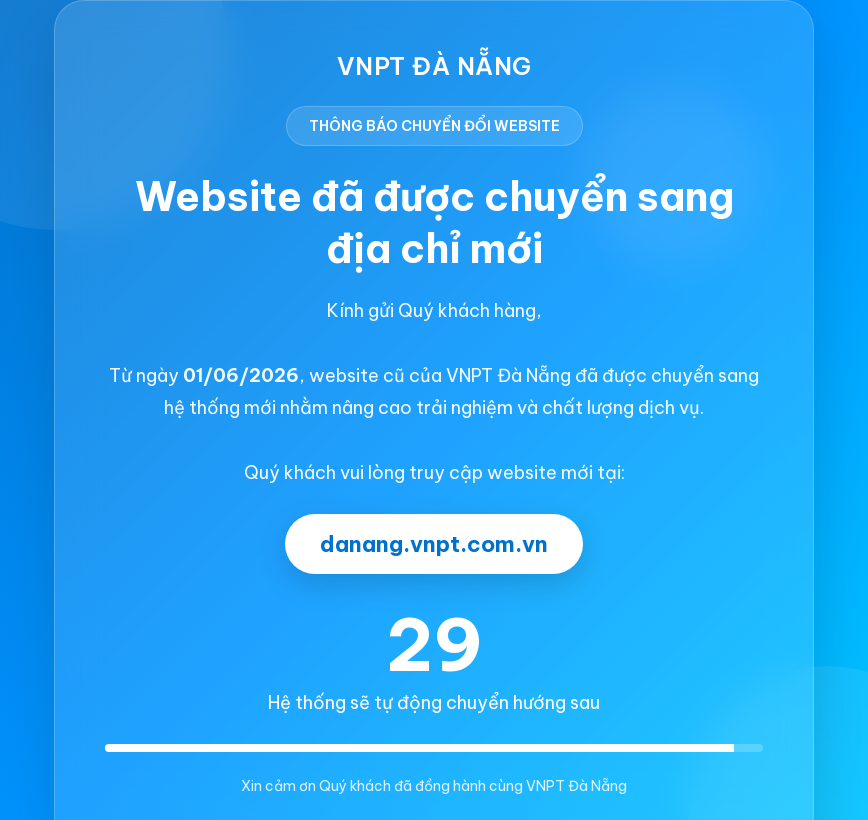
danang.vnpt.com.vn (434, 544)
